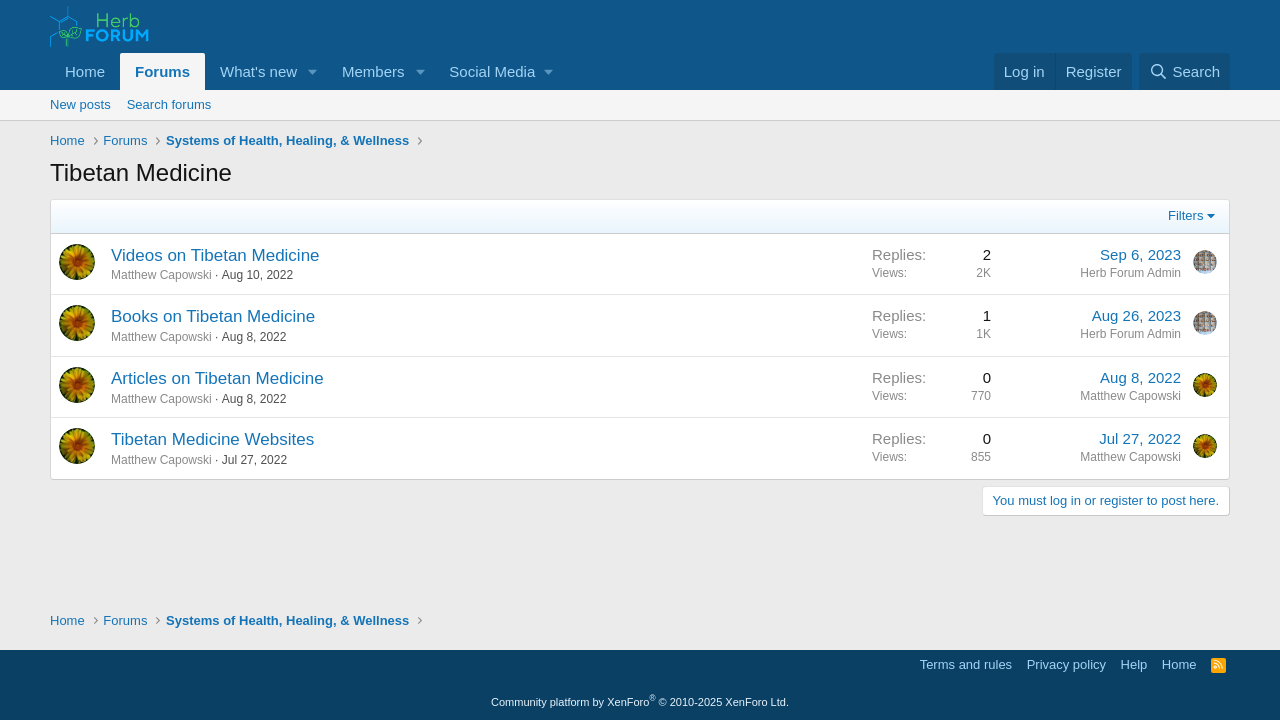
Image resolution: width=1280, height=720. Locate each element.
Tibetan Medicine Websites (212, 439)
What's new (258, 71)
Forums (162, 71)
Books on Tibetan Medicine (213, 316)
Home (85, 71)
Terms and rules (966, 664)
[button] (313, 71)
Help (1134, 664)
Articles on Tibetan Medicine (217, 378)
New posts (80, 104)
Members (373, 71)
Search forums (169, 104)
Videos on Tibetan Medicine (215, 255)
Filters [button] (1185, 215)
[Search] (1184, 71)
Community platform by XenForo (640, 702)
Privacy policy (1066, 664)
